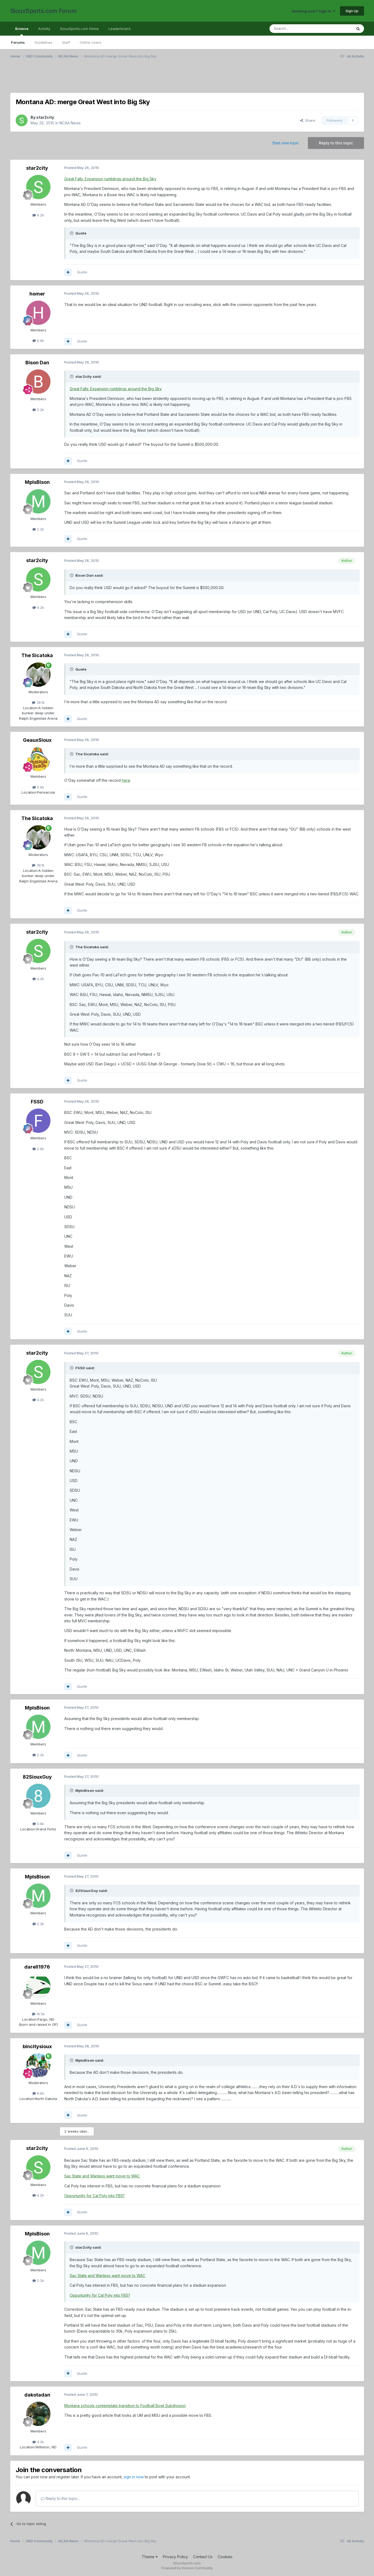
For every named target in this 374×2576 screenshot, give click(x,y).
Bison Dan (37, 362)
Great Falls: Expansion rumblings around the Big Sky (110, 178)
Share (307, 120)
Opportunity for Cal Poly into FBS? (94, 2195)
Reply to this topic (336, 143)
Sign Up (352, 11)
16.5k (38, 2014)
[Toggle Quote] (72, 233)
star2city (45, 117)
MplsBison (37, 482)
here (126, 780)
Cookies (225, 2556)
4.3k (38, 2442)
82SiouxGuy (37, 1777)
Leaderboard (119, 28)
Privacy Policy (175, 2556)
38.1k (38, 702)
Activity (44, 28)
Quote (82, 272)
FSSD (37, 1102)
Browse (21, 31)
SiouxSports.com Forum (43, 10)
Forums (18, 42)
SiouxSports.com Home (79, 28)
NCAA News (70, 123)
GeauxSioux (37, 740)
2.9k (38, 1149)
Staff (66, 42)
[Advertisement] (172, 79)
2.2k (38, 409)
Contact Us (203, 2556)
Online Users (90, 42)
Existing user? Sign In (313, 11)
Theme (150, 2556)
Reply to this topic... (60, 2498)
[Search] (297, 28)
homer (37, 294)
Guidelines (43, 42)
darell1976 (37, 1967)
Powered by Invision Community (187, 2568)
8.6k (38, 2093)
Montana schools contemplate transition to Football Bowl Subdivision (125, 2405)
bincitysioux (37, 2046)
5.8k (38, 1823)
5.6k (38, 787)
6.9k (38, 340)
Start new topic (285, 143)
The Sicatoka (37, 655)
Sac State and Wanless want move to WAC (102, 2176)
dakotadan (37, 2395)
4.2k (38, 215)
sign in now (134, 2477)
